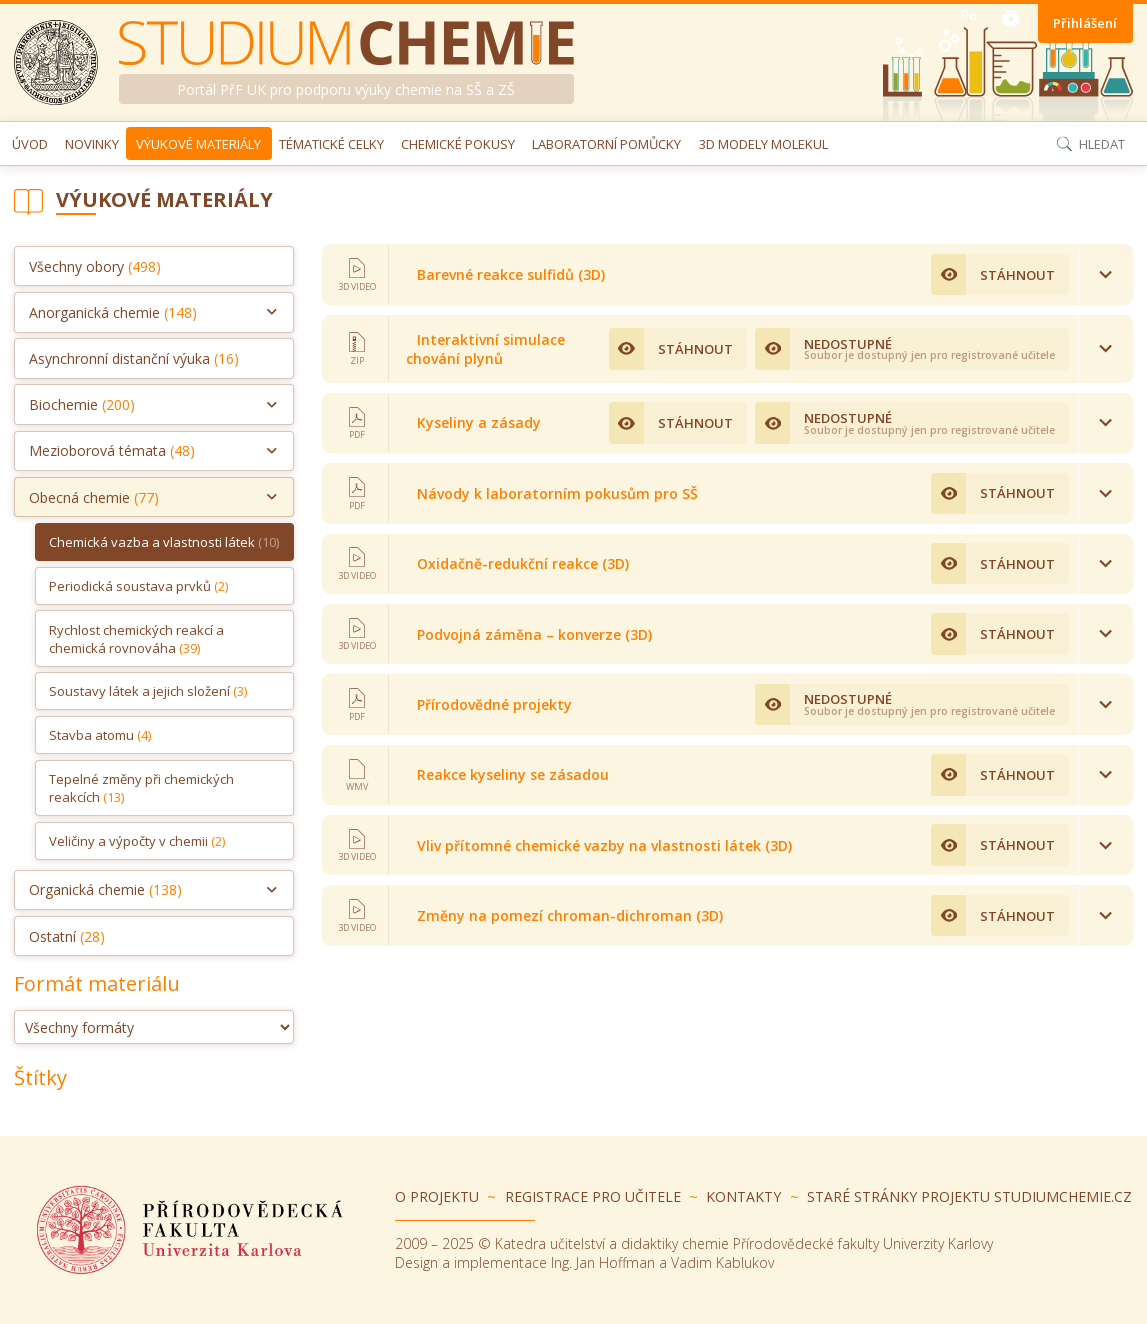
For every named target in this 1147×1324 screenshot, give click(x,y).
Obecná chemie (94, 497)
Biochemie (82, 404)
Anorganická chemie (113, 312)
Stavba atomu (100, 735)
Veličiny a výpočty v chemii (137, 841)
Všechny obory (95, 266)
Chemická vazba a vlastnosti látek (164, 542)
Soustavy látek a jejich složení (148, 691)
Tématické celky (331, 144)
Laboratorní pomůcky (606, 144)
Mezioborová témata (112, 450)
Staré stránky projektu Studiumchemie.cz (969, 1196)
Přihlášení (1085, 23)
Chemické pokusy (458, 144)
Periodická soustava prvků (138, 586)
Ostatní (67, 936)
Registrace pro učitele (593, 1196)
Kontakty (743, 1196)
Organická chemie (105, 889)
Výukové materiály (198, 144)
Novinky (92, 144)
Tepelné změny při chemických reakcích (141, 788)
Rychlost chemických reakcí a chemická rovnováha (136, 639)
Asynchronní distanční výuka (134, 358)
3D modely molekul (763, 144)
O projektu (437, 1196)
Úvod (30, 144)
